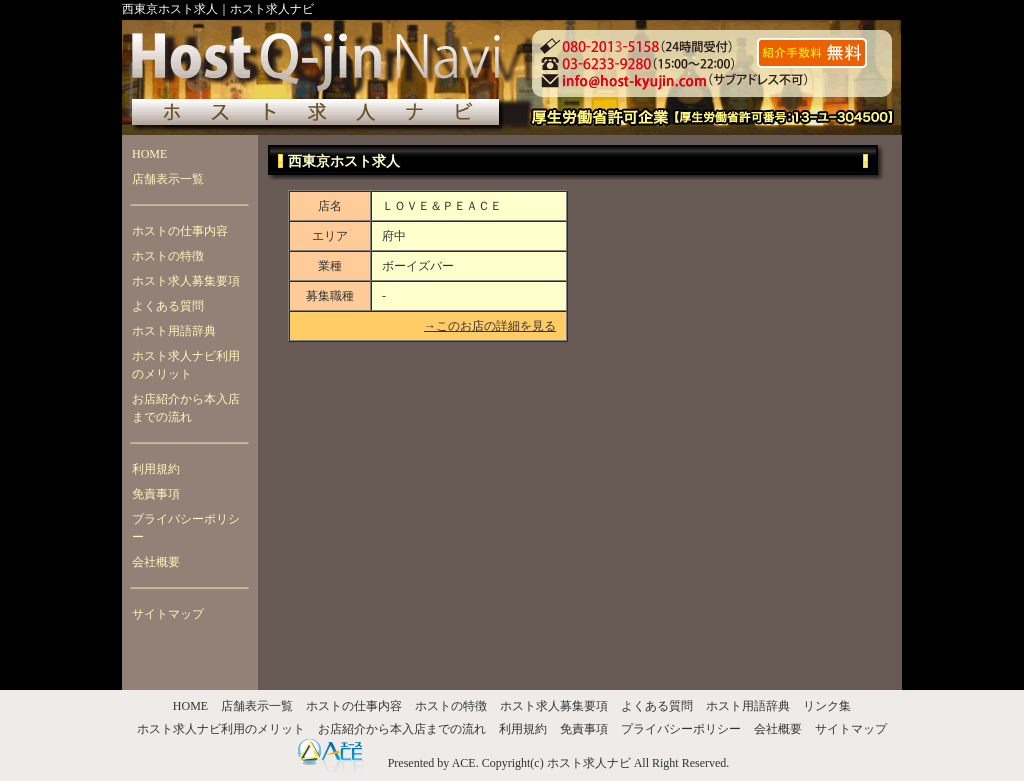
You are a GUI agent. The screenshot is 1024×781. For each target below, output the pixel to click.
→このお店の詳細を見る (490, 326)
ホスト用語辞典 (174, 331)
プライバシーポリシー (186, 528)
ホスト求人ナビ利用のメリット (186, 365)
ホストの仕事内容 (180, 231)
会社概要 (156, 562)
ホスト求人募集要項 (186, 281)
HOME (149, 154)
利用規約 (156, 469)
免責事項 (156, 494)
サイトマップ (168, 614)
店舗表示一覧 (168, 179)
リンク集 (827, 706)
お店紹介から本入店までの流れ (186, 408)
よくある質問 (168, 306)
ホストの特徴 (168, 256)
